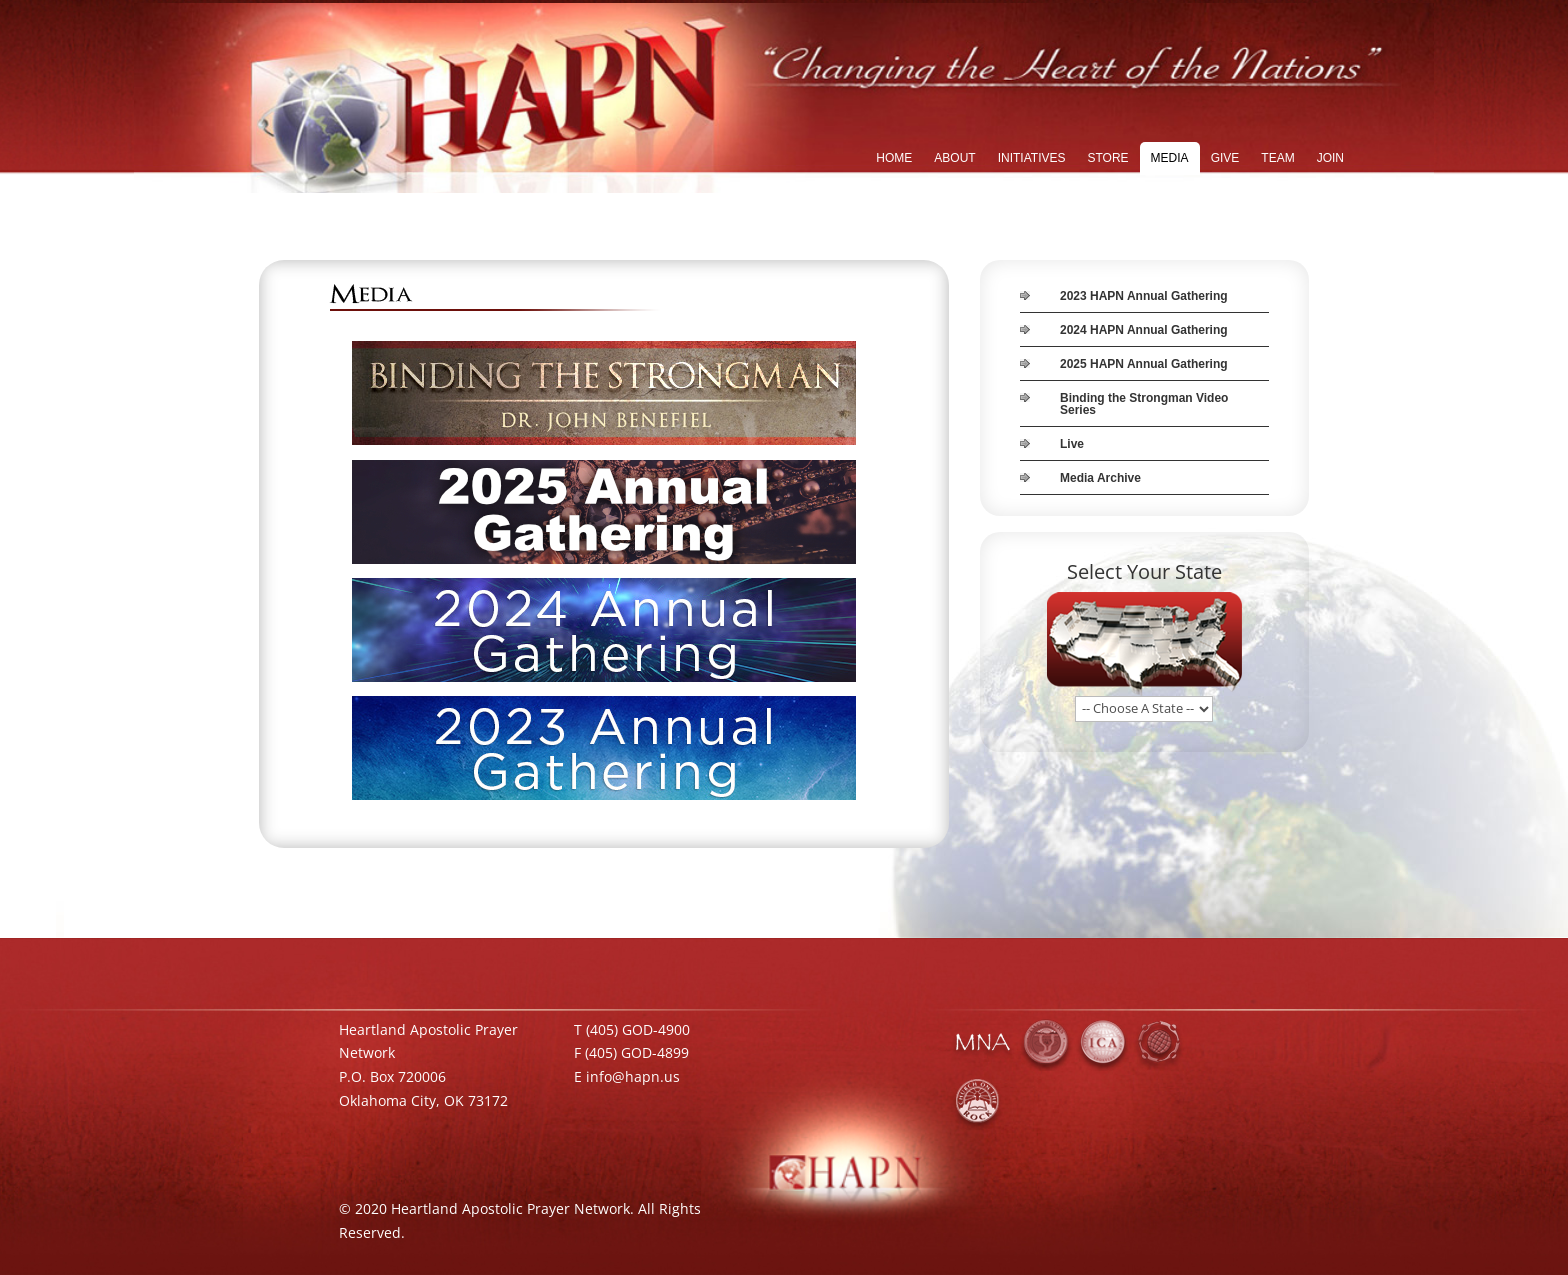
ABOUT (954, 158)
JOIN (1330, 158)
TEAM (1277, 158)
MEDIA (1170, 158)
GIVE (1225, 158)
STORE (1107, 158)
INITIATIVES (1032, 158)
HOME (894, 158)
